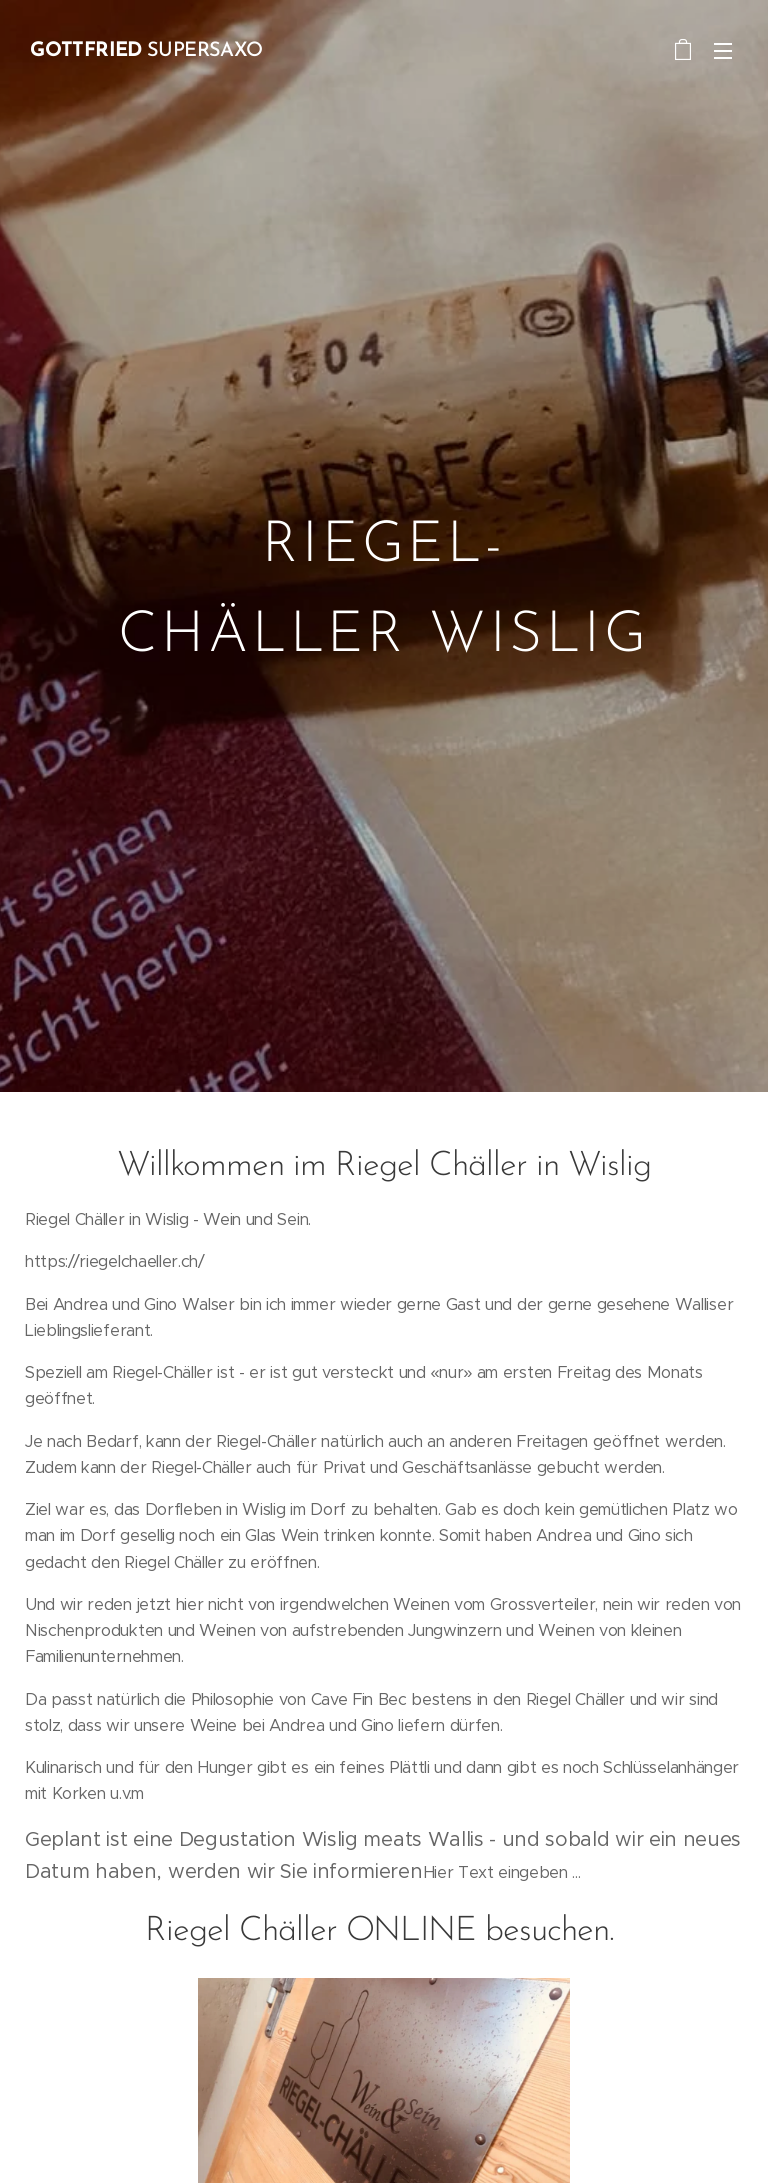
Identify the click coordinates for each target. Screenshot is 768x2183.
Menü (723, 51)
